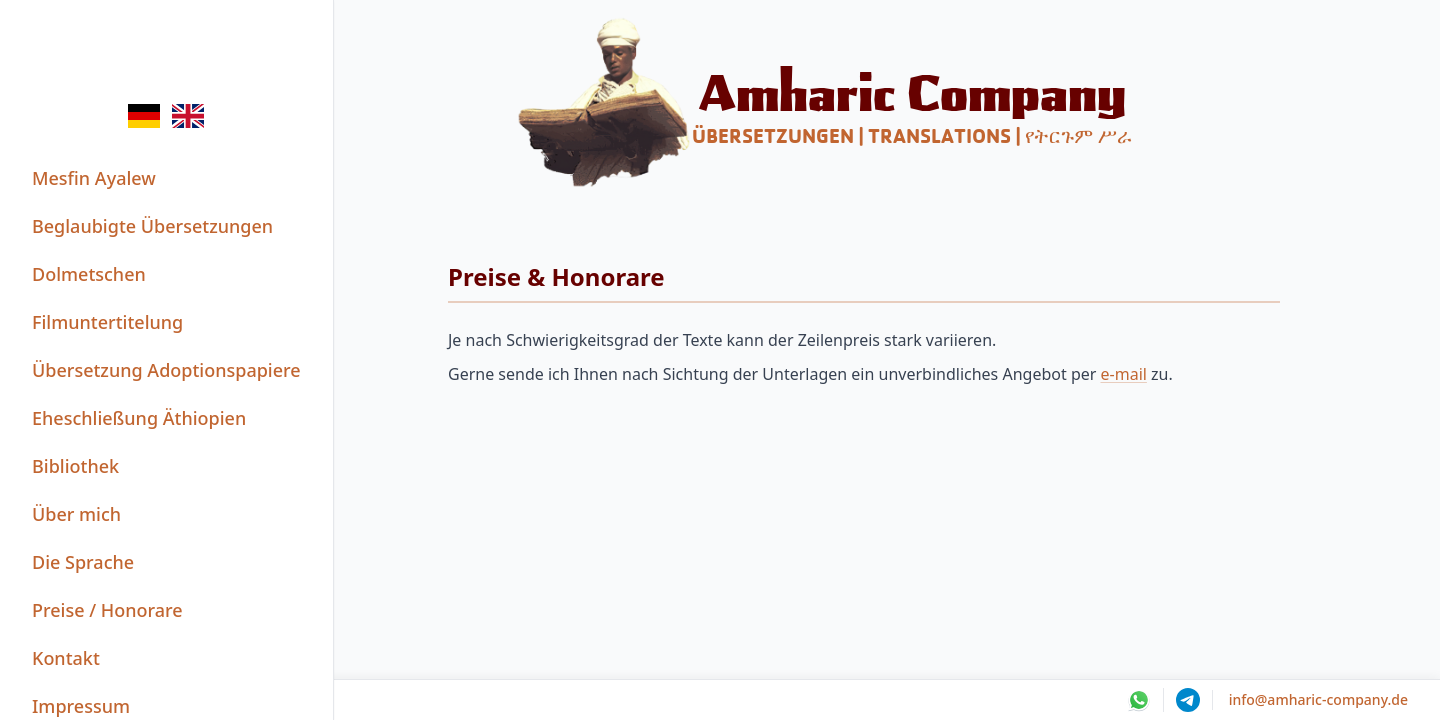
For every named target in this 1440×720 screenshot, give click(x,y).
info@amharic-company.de (1318, 699)
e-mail (1124, 374)
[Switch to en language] (188, 116)
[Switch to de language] (144, 116)
